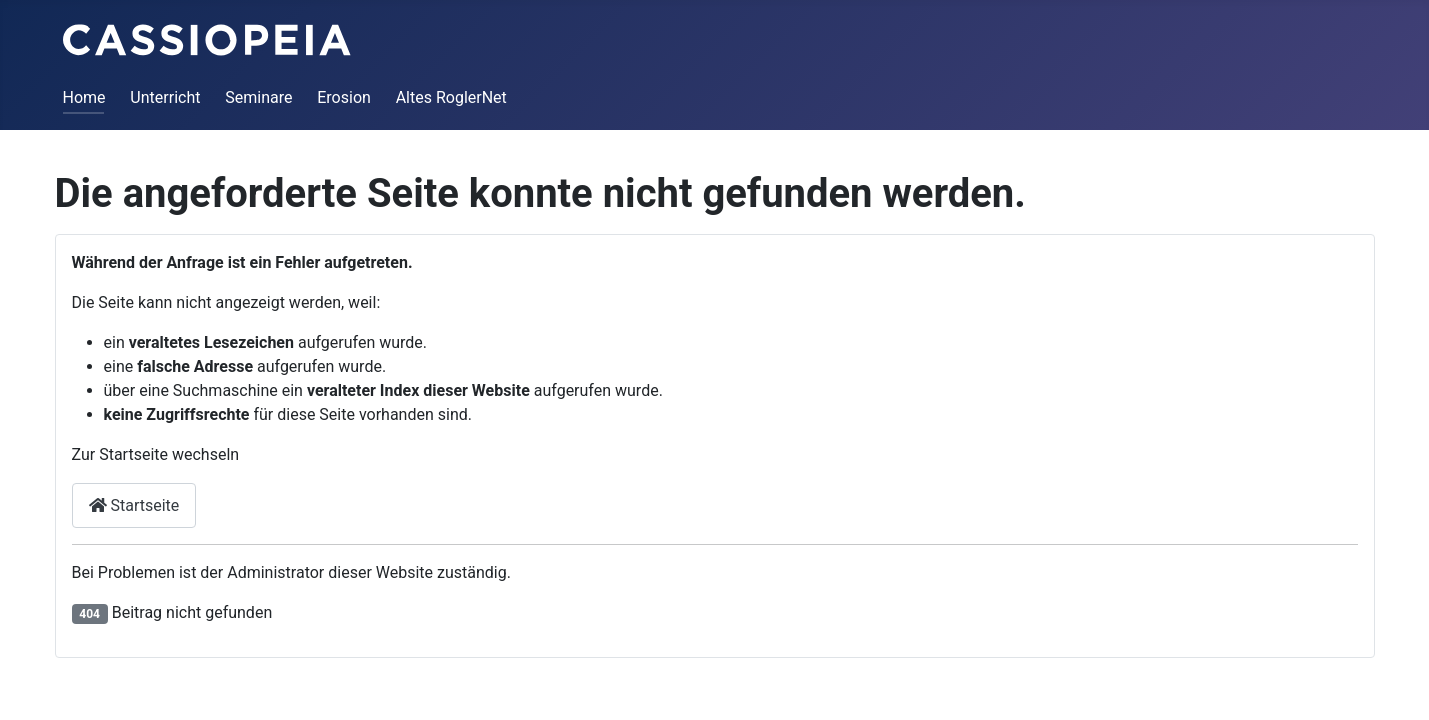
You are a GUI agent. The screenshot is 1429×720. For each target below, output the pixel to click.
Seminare (258, 97)
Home (84, 97)
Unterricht (165, 97)
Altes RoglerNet (451, 97)
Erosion (344, 97)
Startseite (134, 505)
